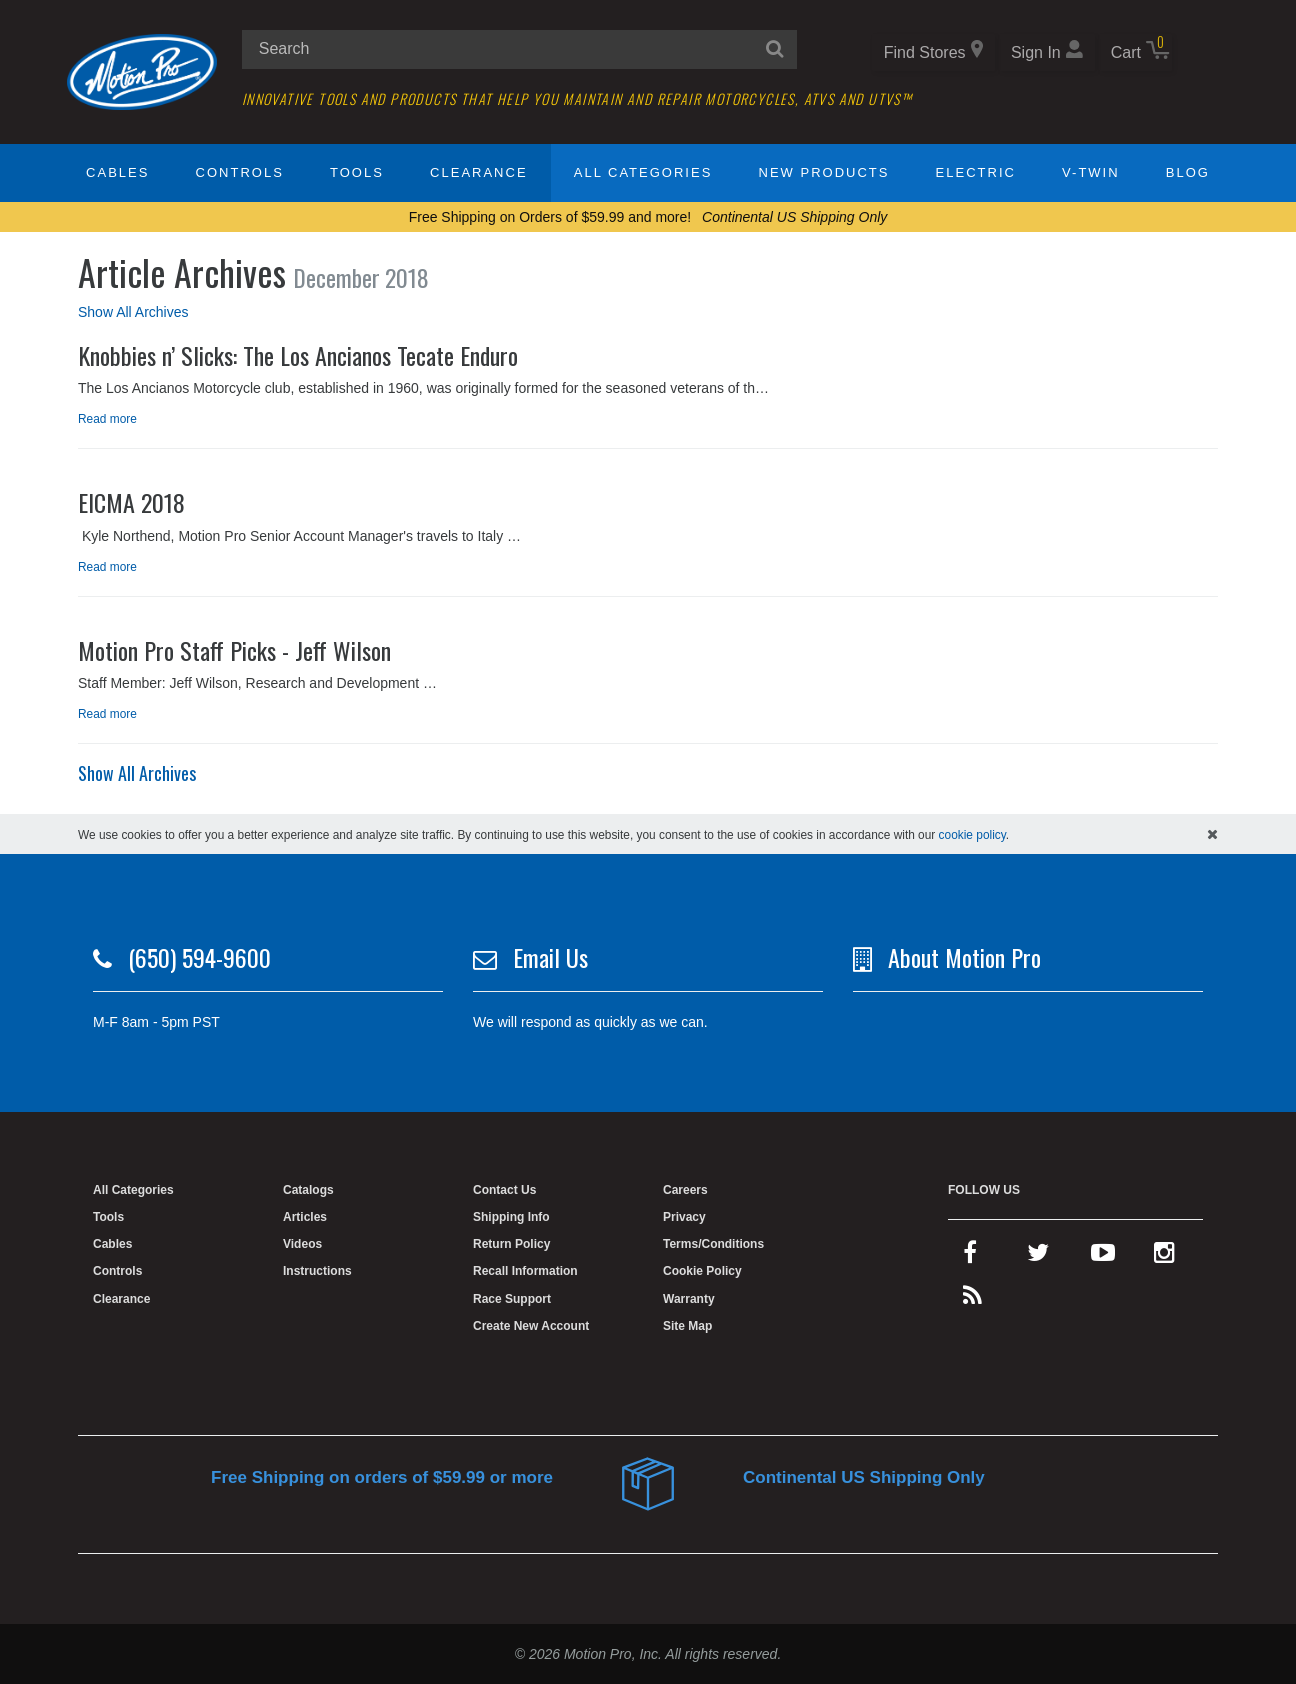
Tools (357, 172)
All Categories (643, 172)
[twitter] (1038, 1257)
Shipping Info (511, 1217)
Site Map (687, 1326)
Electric (976, 172)
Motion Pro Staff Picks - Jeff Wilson (234, 650)
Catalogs (308, 1190)
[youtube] (1103, 1257)
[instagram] (1164, 1257)
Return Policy (511, 1244)
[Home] (142, 71)
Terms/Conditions (713, 1244)
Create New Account (531, 1326)
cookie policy (972, 835)
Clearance (478, 172)
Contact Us (504, 1190)
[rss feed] (972, 1300)
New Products (824, 172)
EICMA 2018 (131, 502)
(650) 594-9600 (199, 957)
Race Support (512, 1299)
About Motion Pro (964, 957)
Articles (305, 1217)
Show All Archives (133, 312)
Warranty (689, 1299)
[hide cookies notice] (1212, 834)
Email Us (550, 957)
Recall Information (525, 1271)
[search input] (519, 49)
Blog (1188, 172)
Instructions (317, 1271)
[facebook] (970, 1257)
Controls (240, 172)
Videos (302, 1244)
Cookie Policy (702, 1271)
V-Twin (1091, 172)
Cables (117, 172)
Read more (107, 419)
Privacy (684, 1217)
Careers (685, 1190)
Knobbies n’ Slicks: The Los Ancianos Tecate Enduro (298, 355)
